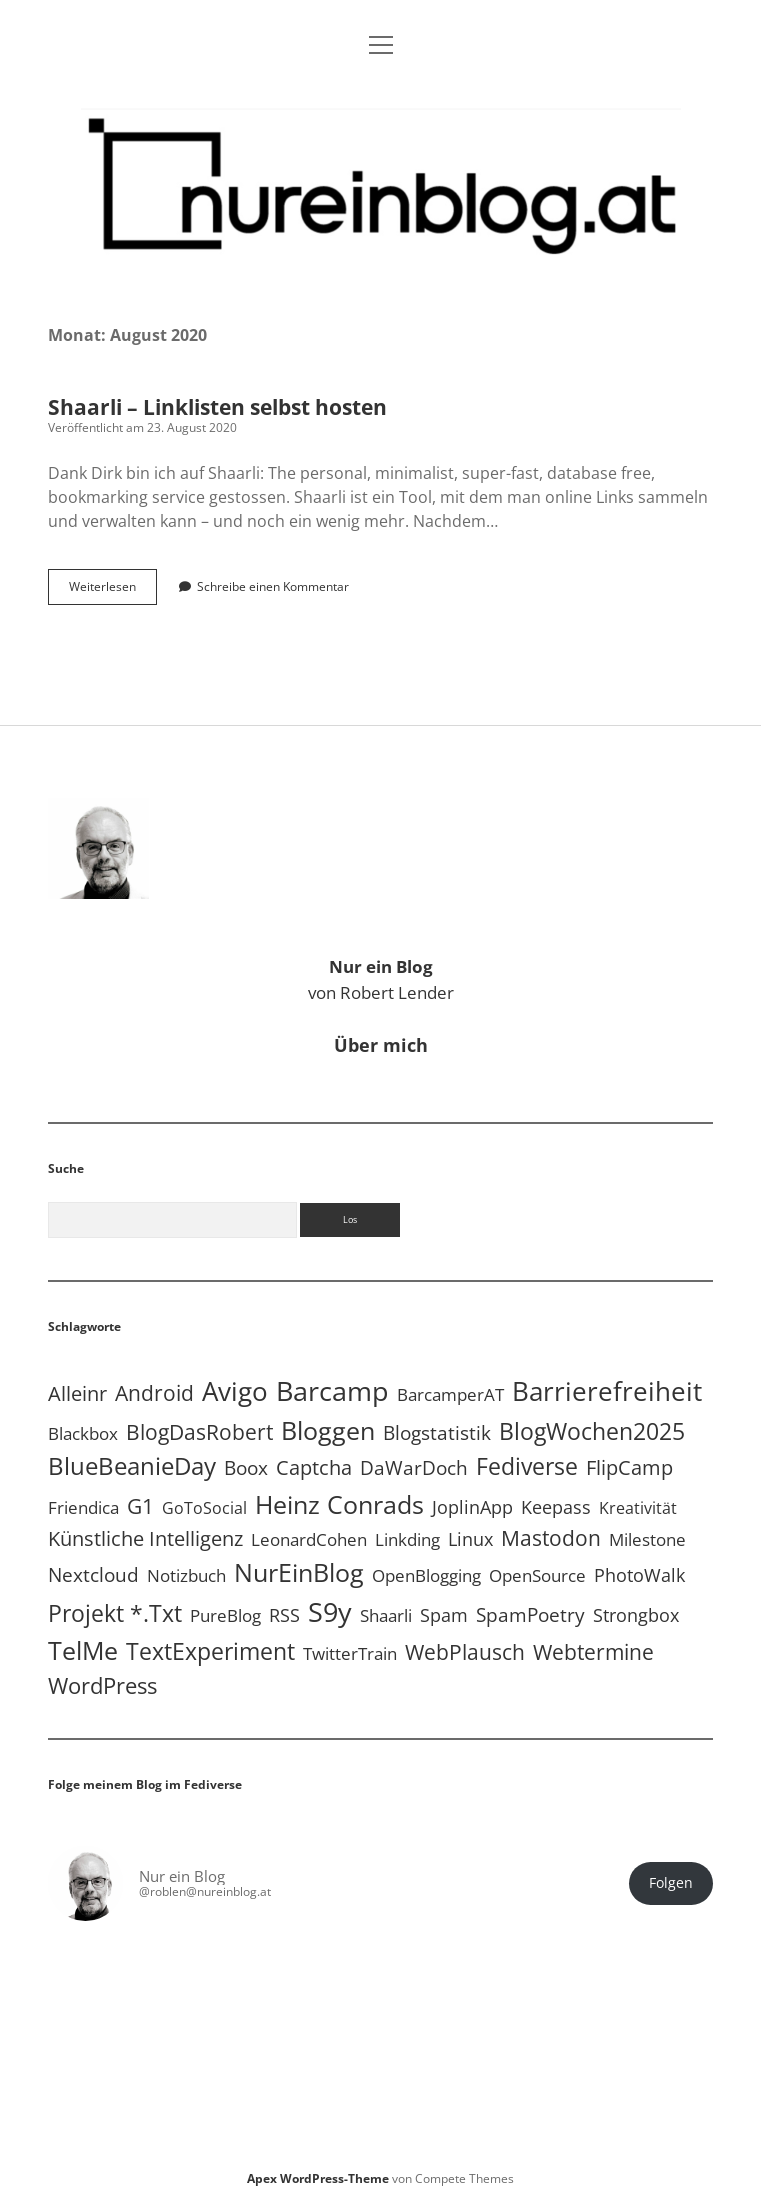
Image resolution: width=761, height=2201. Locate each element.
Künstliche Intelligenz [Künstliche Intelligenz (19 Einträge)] (145, 1538)
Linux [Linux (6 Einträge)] (470, 1539)
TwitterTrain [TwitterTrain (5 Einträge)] (350, 1653)
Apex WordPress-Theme (318, 2178)
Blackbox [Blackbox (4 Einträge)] (83, 1433)
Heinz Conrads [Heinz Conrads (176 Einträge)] (339, 1504)
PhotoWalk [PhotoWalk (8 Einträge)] (639, 1575)
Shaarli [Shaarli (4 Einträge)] (386, 1615)
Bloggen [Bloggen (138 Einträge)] (328, 1430)
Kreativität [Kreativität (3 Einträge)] (638, 1508)
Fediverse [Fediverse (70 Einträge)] (527, 1466)
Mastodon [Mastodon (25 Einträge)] (551, 1538)
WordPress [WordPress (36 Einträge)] (102, 1685)
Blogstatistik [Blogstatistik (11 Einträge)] (437, 1433)
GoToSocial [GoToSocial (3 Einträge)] (204, 1508)
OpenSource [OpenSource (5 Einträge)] (537, 1575)
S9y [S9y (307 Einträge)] (330, 1611)
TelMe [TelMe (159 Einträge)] (83, 1650)
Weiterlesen (113, 591)
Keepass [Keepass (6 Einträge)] (556, 1507)
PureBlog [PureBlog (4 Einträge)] (225, 1615)
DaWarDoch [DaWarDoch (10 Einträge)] (414, 1467)
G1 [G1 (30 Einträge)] (140, 1505)
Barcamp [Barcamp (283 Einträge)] (332, 1391)
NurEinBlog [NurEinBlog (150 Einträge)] (299, 1572)
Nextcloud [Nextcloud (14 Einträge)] (93, 1574)
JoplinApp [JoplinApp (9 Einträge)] (472, 1506)
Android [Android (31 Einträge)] (154, 1392)
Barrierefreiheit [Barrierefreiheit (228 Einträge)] (607, 1391)
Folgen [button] (671, 1883)
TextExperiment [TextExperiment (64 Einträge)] (210, 1651)
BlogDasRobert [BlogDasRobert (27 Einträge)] (199, 1432)
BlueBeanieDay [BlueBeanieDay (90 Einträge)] (132, 1466)
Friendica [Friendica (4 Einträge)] (83, 1507)
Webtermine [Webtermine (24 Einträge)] (593, 1652)
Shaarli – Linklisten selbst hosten (217, 407)
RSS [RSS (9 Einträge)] (284, 1614)
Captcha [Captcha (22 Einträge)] (314, 1467)
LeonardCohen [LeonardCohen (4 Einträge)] (309, 1539)
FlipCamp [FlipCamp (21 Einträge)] (629, 1467)
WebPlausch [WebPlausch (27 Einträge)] (465, 1652)
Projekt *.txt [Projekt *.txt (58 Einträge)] (115, 1613)
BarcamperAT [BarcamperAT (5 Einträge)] (450, 1394)
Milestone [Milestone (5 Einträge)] (647, 1539)
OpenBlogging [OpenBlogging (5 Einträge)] (426, 1575)
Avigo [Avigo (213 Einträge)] (235, 1391)
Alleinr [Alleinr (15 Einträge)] (77, 1393)
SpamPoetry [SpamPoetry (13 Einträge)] (530, 1614)
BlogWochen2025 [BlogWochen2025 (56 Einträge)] (592, 1431)
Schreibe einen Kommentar (273, 586)
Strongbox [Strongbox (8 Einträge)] (636, 1615)
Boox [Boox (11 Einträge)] (246, 1468)
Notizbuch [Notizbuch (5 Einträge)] (186, 1575)
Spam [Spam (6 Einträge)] (444, 1615)
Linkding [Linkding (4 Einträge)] (407, 1539)
